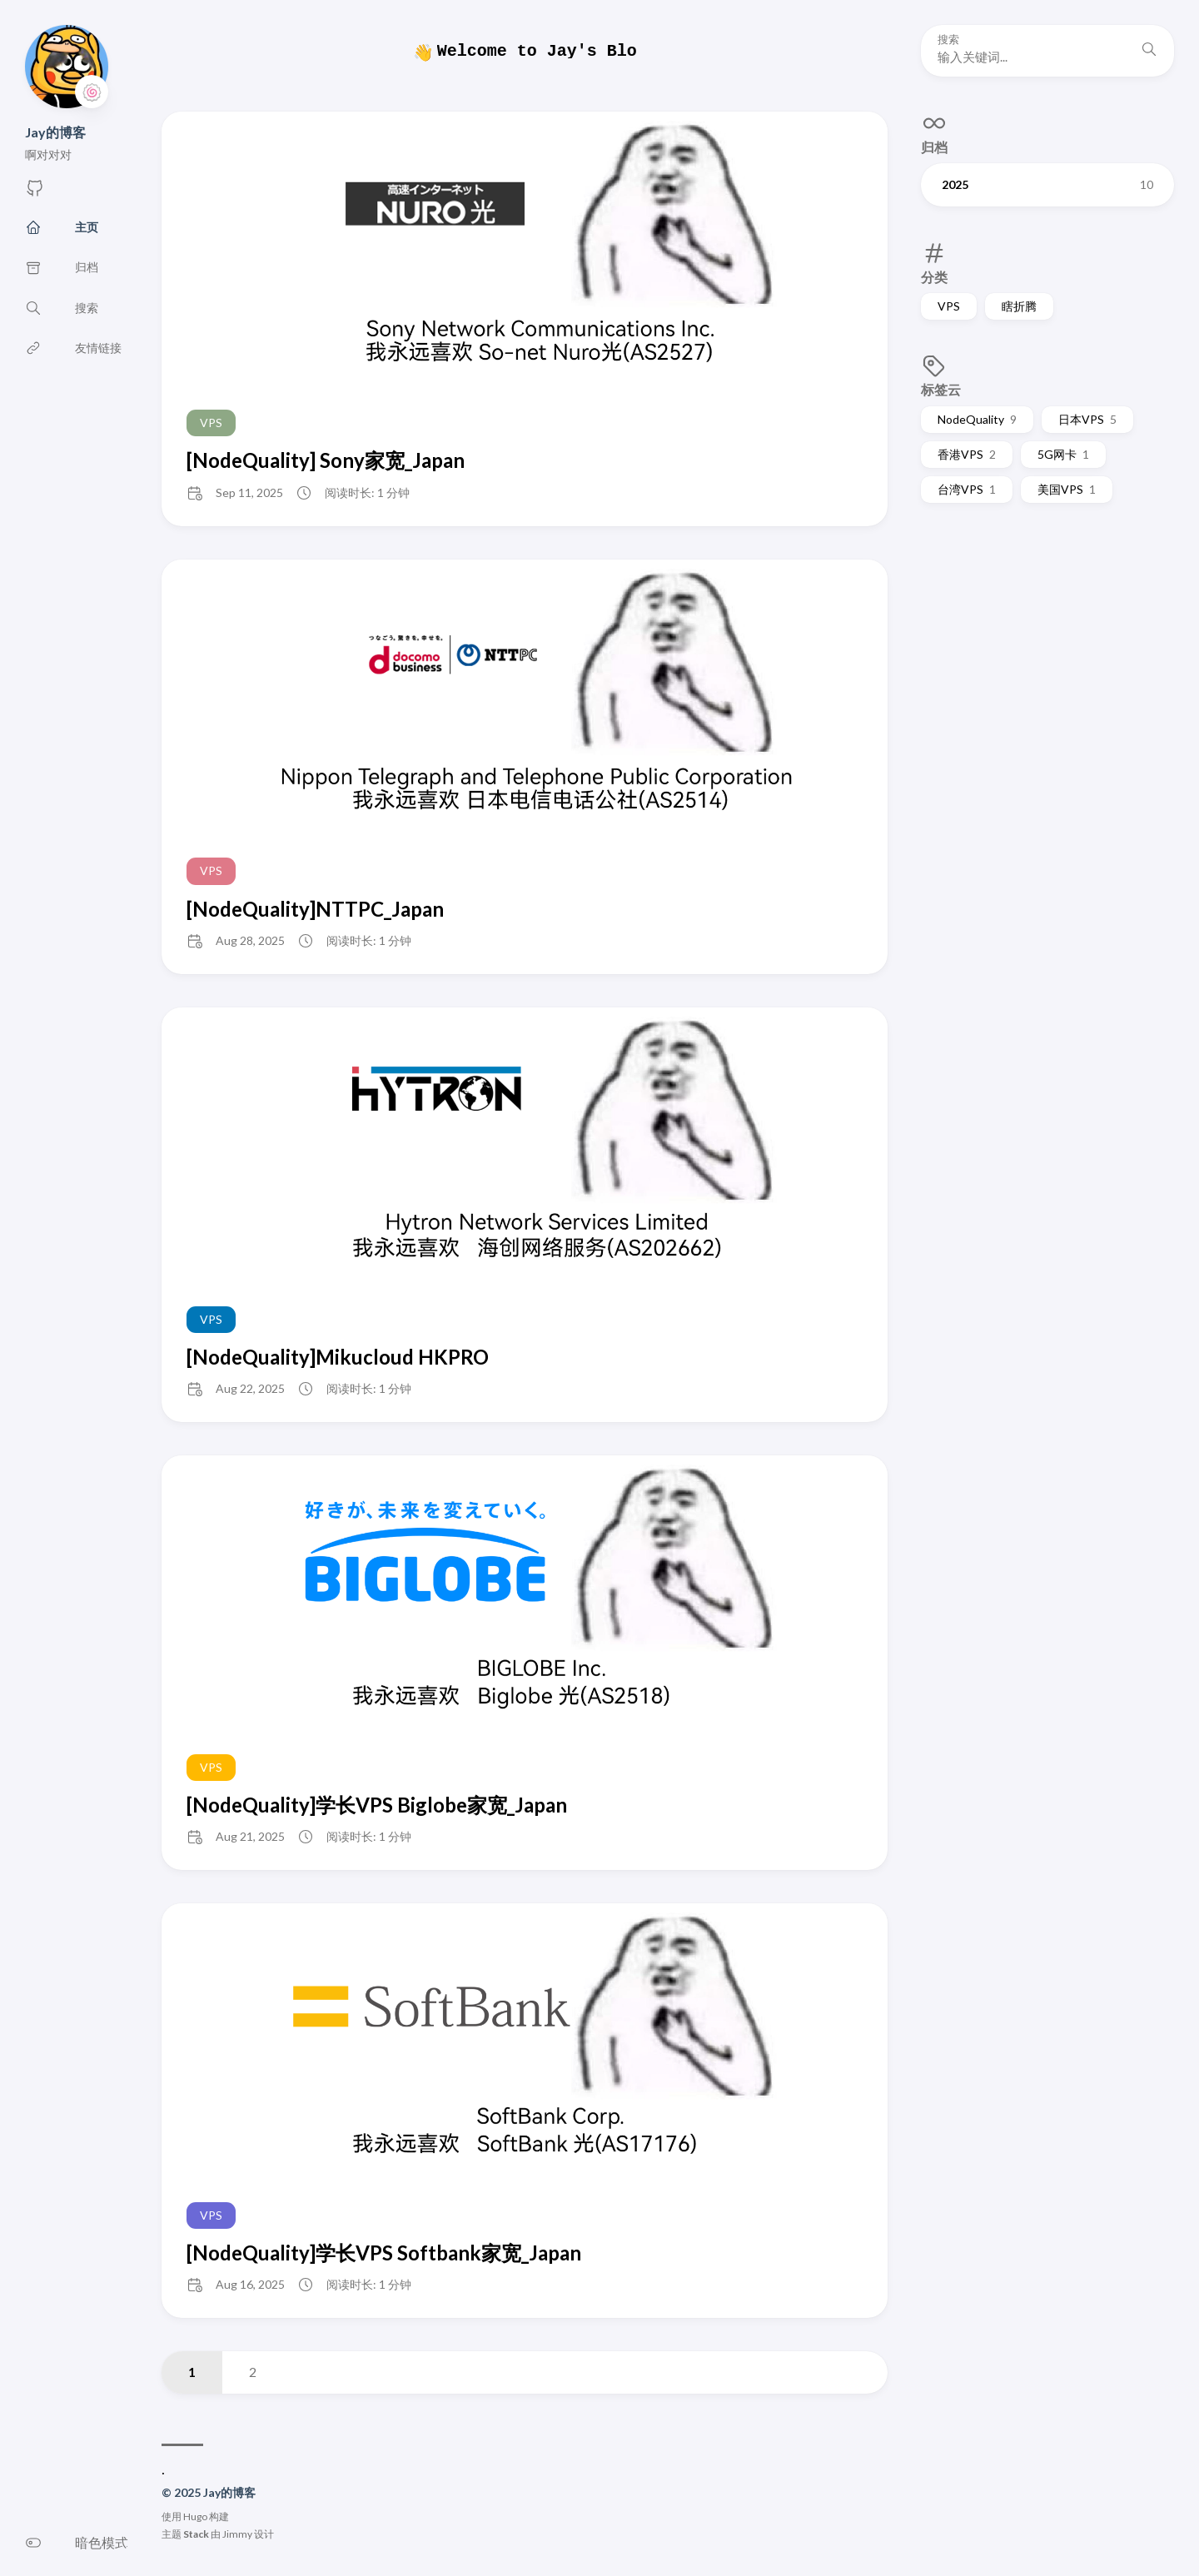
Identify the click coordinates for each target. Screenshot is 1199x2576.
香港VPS (967, 454)
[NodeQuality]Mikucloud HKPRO (338, 1357)
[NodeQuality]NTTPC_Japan (315, 909)
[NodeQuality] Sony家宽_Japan (326, 460)
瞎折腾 (1019, 306)
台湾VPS (967, 489)
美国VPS (1066, 489)
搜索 (948, 39)
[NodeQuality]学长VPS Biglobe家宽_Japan (377, 1805)
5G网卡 (1063, 454)
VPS (949, 306)
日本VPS (1087, 419)
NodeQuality (977, 419)
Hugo (195, 2516)
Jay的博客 (55, 132)
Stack (196, 2534)
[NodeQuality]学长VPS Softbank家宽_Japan (384, 2252)
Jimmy (237, 2534)
